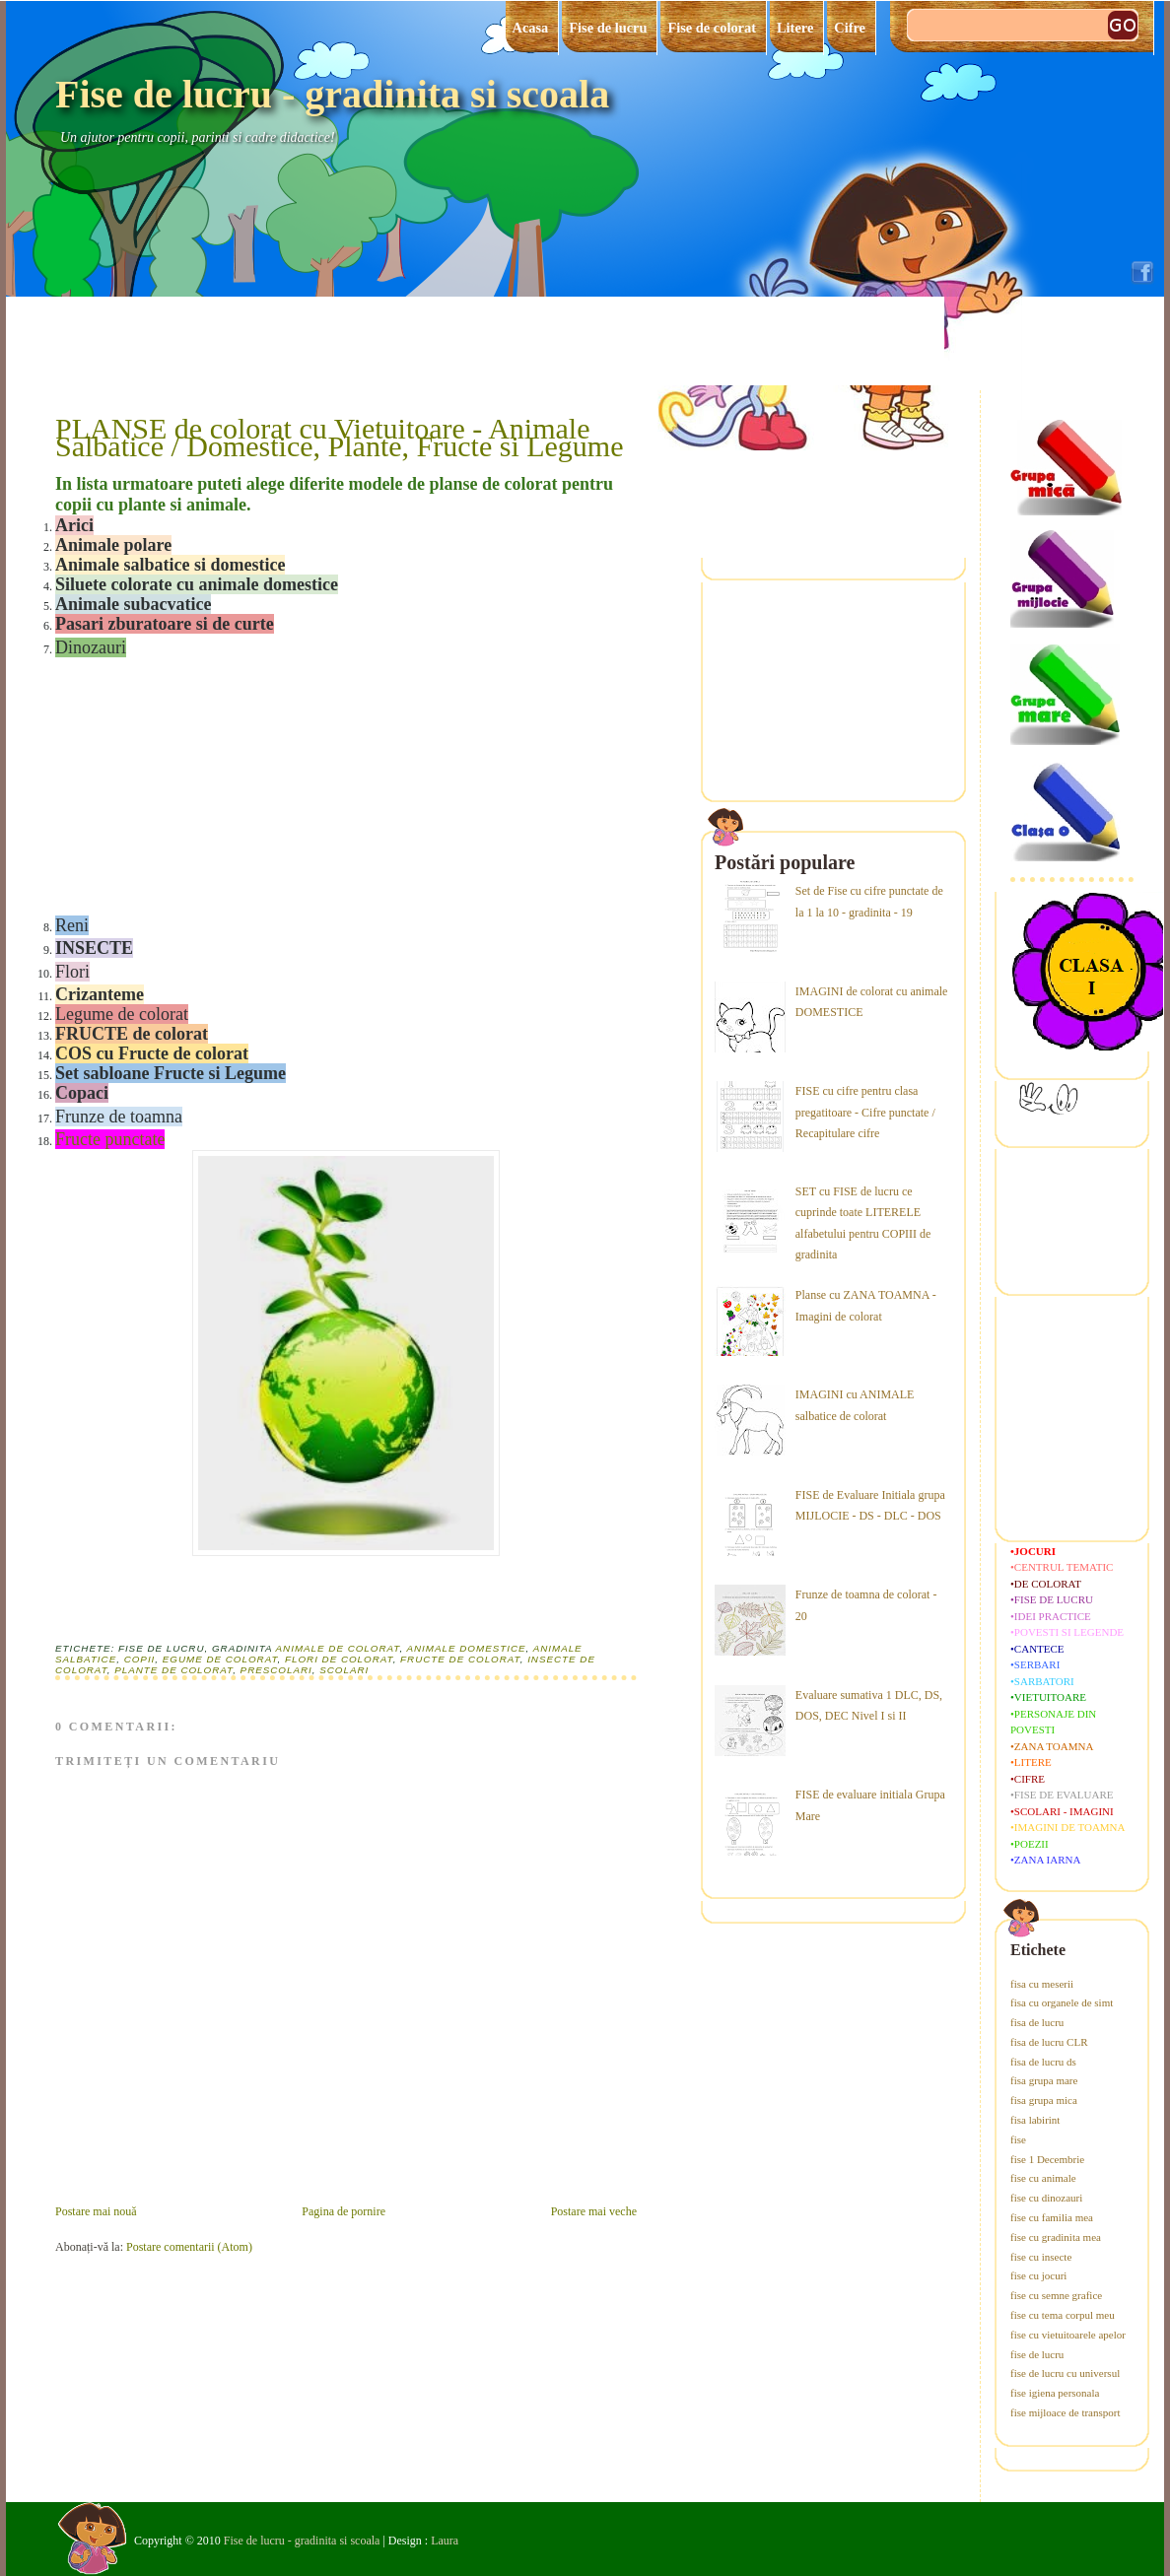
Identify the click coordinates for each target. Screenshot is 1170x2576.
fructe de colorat (460, 1659)
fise (1018, 2139)
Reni (72, 925)
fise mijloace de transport (1065, 2412)
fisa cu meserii (1041, 1984)
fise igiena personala (1054, 2393)
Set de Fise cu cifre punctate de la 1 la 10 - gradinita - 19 (869, 901)
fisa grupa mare (1043, 2080)
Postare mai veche (594, 2211)
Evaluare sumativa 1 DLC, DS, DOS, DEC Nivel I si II (868, 1706)
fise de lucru (1037, 2354)
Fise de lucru (608, 27)
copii (140, 1659)
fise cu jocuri (1038, 2275)
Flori (72, 972)
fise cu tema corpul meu (1062, 2315)
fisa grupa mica (1043, 2100)
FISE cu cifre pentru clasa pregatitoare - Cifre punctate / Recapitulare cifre (865, 1112)
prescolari (276, 1669)
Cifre (849, 27)
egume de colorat (220, 1659)
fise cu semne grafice (1056, 2295)
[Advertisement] (203, 784)
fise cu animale (1043, 2178)
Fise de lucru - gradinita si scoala (332, 94)
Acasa (531, 27)
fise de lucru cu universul (1065, 2373)
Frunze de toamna (118, 1116)
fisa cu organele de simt (1061, 2002)
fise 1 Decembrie (1047, 2159)
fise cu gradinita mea (1055, 2237)
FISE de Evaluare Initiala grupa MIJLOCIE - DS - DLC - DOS (870, 1506)
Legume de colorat (121, 1014)
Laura (444, 2540)
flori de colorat (339, 1659)
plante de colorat (173, 1669)
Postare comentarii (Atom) (189, 2247)
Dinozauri (90, 647)
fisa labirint (1035, 2120)
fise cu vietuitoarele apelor (1068, 2334)
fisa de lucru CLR (1049, 2042)
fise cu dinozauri (1046, 2197)
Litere (795, 27)
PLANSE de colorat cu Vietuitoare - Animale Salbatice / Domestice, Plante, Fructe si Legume (339, 437)
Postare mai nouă (96, 2211)
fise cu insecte (1040, 2257)
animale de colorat (338, 1648)
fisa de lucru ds (1043, 2062)
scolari (344, 1669)
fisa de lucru (1037, 2022)
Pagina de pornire (343, 2211)
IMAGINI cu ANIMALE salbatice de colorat (855, 1405)
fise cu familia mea (1051, 2217)
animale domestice (466, 1648)
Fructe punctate (110, 1139)
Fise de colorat (711, 27)
